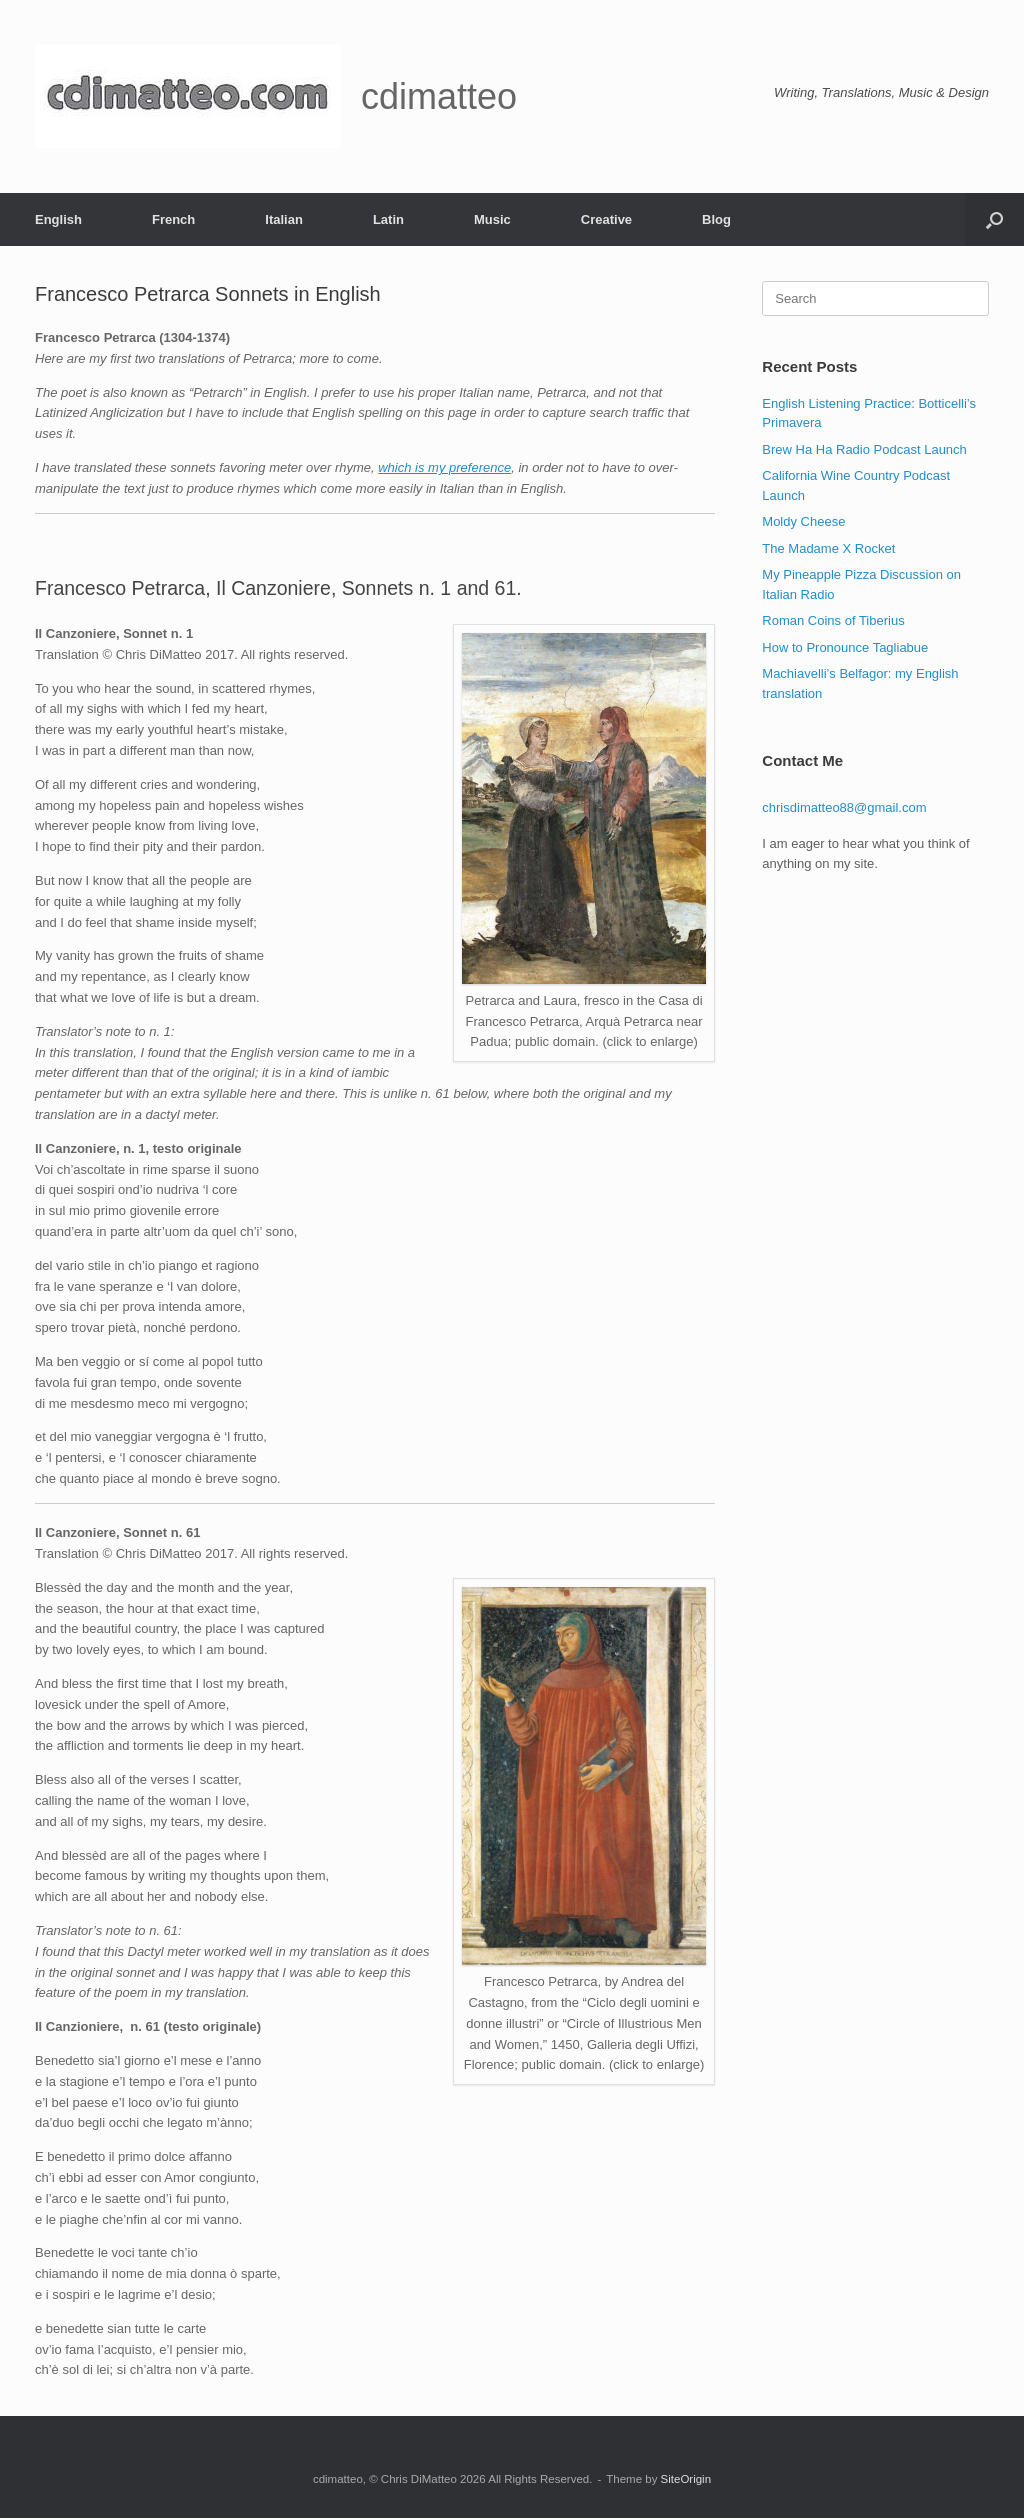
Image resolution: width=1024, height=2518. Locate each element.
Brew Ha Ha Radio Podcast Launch (864, 449)
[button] (994, 219)
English (58, 219)
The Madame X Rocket (828, 548)
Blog (716, 219)
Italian (284, 219)
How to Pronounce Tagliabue (845, 647)
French (173, 219)
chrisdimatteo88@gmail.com (844, 807)
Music (492, 219)
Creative (606, 219)
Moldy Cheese (803, 521)
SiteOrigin (686, 2479)
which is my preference (444, 467)
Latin (388, 219)
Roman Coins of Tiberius (833, 620)
